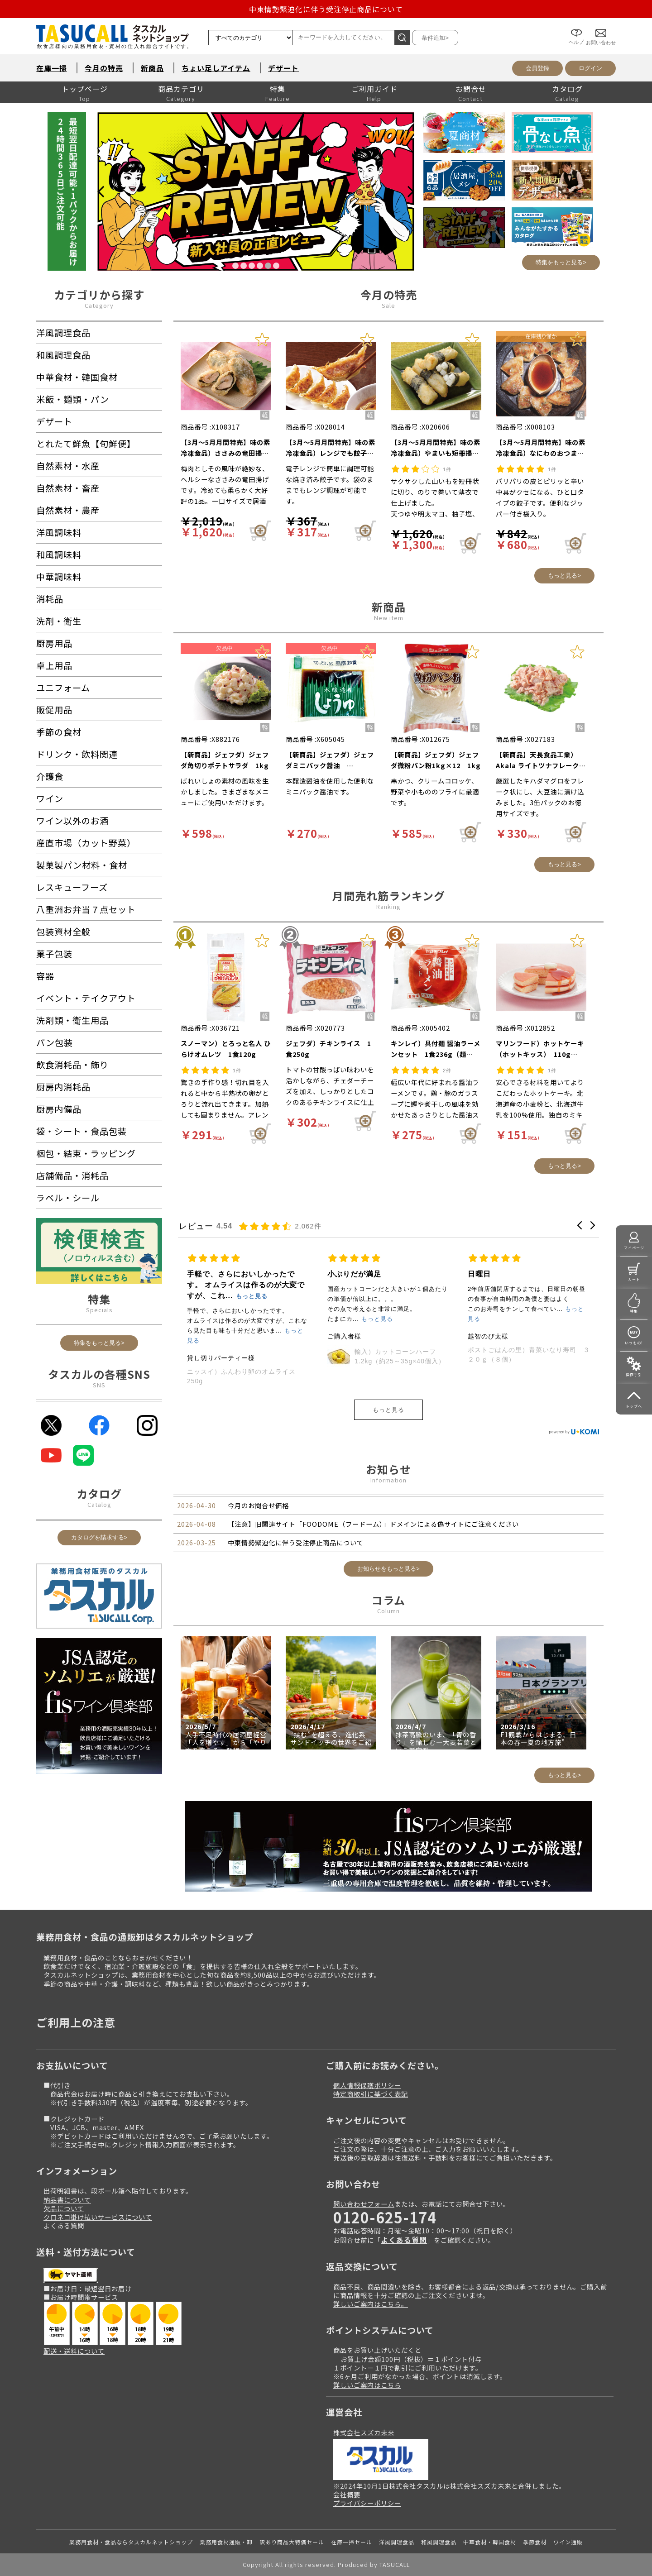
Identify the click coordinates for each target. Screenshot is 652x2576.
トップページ (85, 88)
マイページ (634, 1247)
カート (634, 1279)
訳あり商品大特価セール (291, 2542)
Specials (99, 1309)
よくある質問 (63, 2225)
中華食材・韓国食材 (489, 2542)
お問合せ (470, 88)
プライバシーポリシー (367, 2503)
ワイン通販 (568, 2542)
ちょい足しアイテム (216, 67)
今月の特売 (104, 67)
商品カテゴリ (181, 88)
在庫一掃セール (351, 2542)
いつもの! (634, 1342)
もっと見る (388, 1409)
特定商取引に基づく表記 (370, 2093)
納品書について (67, 2199)
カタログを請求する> (99, 1537)
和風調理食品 (438, 2542)
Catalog (99, 1504)
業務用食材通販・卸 (226, 2542)
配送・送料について (74, 2351)
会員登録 (537, 68)
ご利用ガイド (374, 88)
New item (388, 617)
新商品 (152, 67)
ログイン (590, 68)
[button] (580, 1225)
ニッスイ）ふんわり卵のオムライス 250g (385, 1376)
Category (99, 305)
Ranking (388, 906)
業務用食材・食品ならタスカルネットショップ (131, 2542)
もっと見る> (564, 575)
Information (388, 1480)
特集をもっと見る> (561, 262)
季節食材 (535, 2542)
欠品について (63, 2208)
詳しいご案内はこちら (367, 2385)
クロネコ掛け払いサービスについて (97, 2217)
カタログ (567, 88)
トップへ (634, 1406)
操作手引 (634, 1374)
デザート (283, 67)
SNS (99, 1385)
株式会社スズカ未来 (363, 2432)
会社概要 (346, 2494)
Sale (388, 305)
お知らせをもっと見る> (388, 1568)
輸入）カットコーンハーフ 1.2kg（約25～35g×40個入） (540, 1356)
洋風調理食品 (396, 2542)
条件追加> (435, 37)
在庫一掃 (51, 67)
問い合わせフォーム (363, 2203)
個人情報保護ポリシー (367, 2085)
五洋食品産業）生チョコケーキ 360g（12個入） (246, 1354)
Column (388, 1610)
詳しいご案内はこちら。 (370, 2303)
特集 (277, 88)
